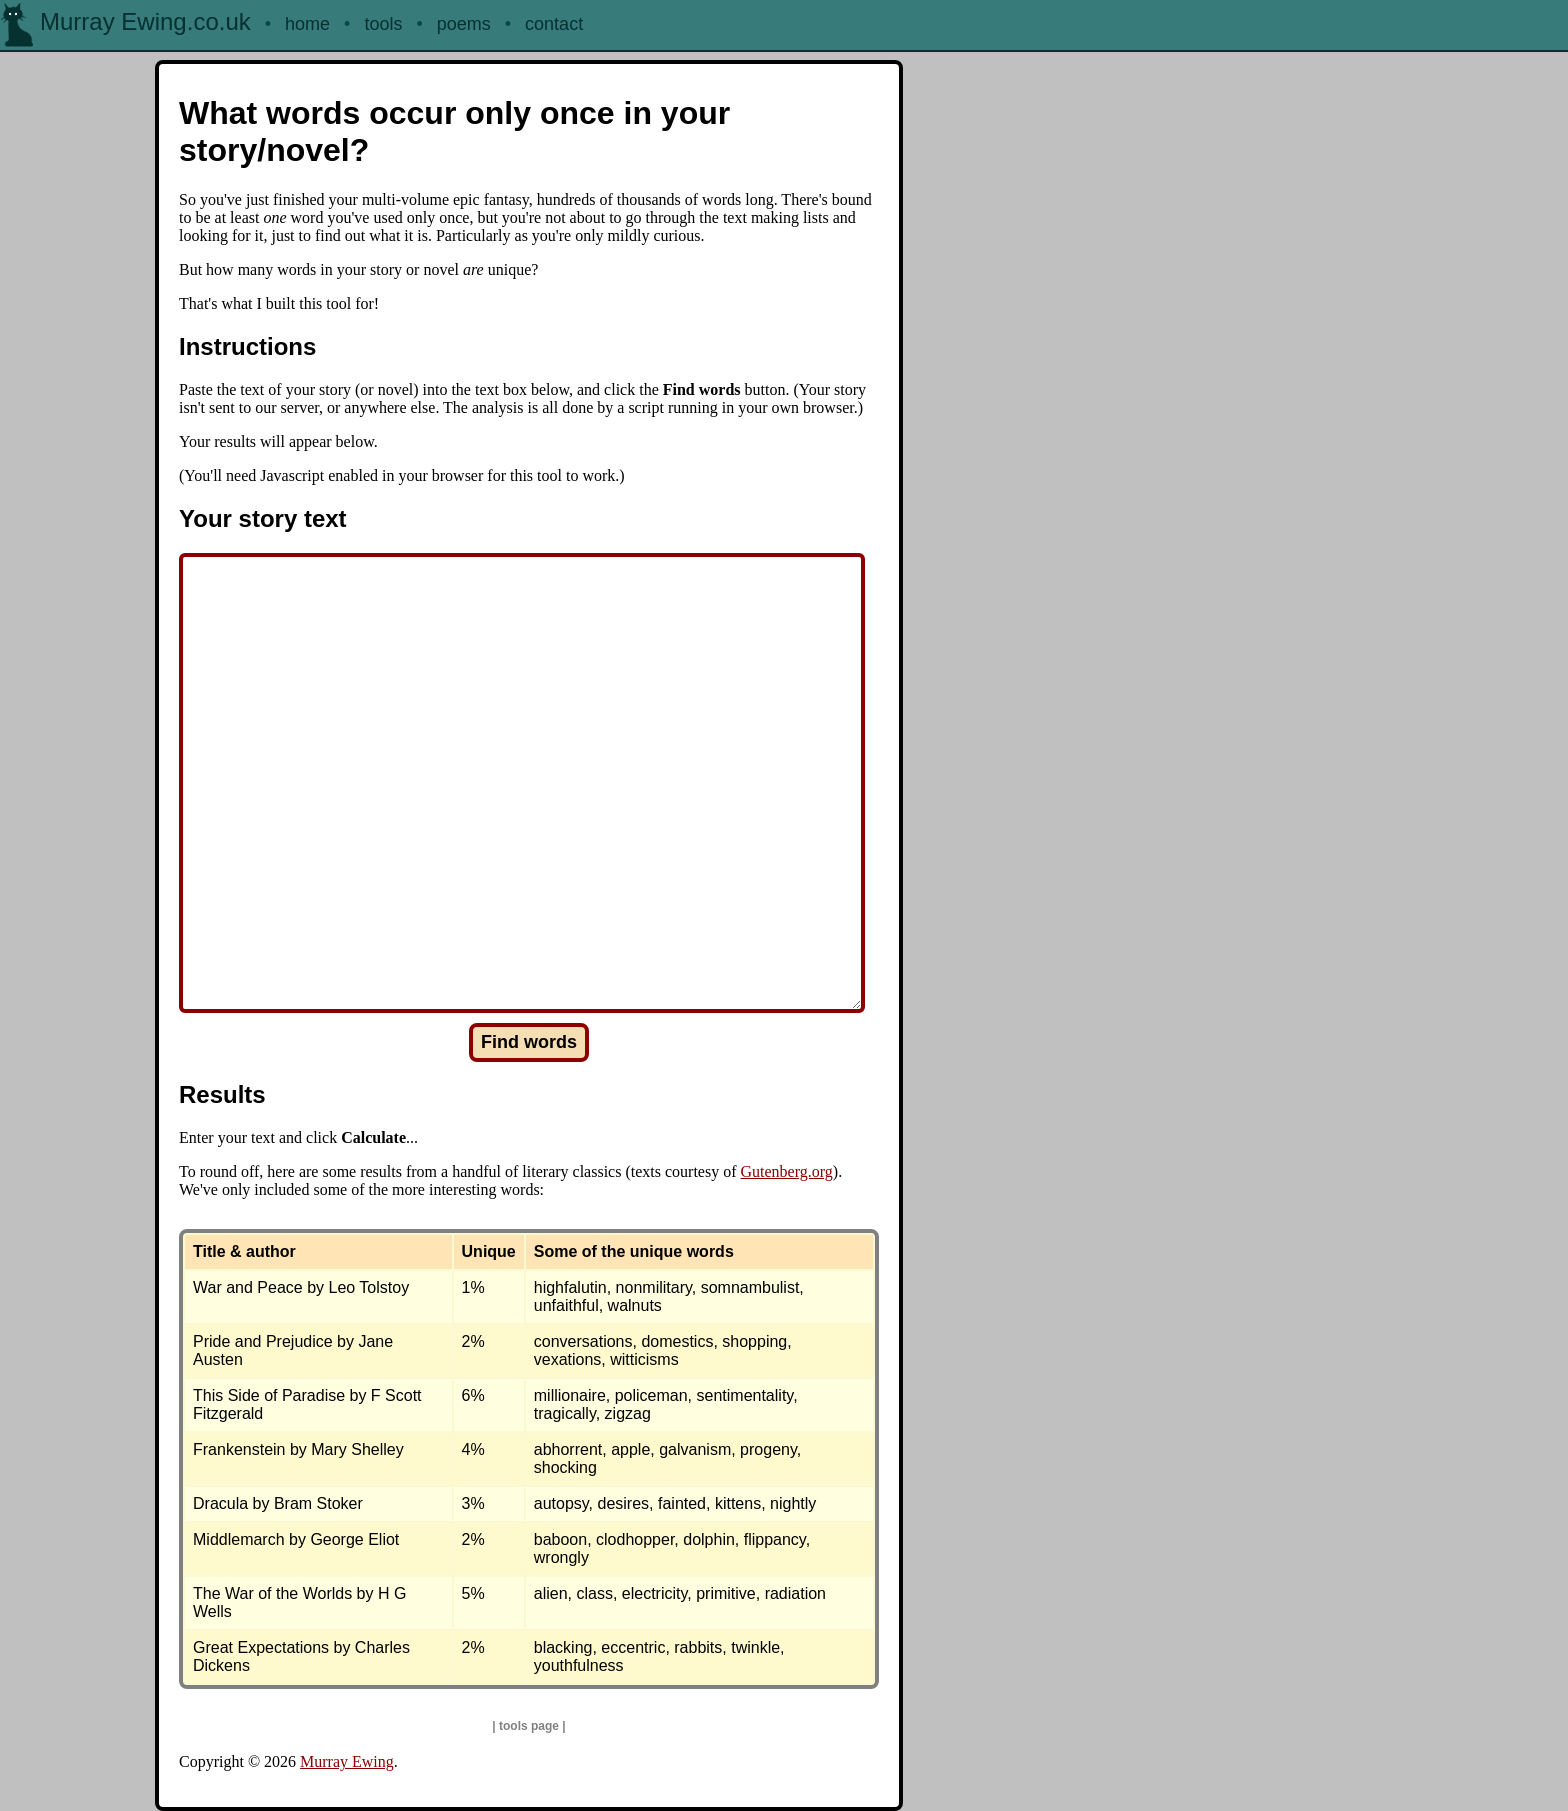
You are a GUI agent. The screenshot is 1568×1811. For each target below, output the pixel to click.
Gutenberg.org (787, 1171)
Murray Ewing (347, 1761)
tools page (529, 1726)
